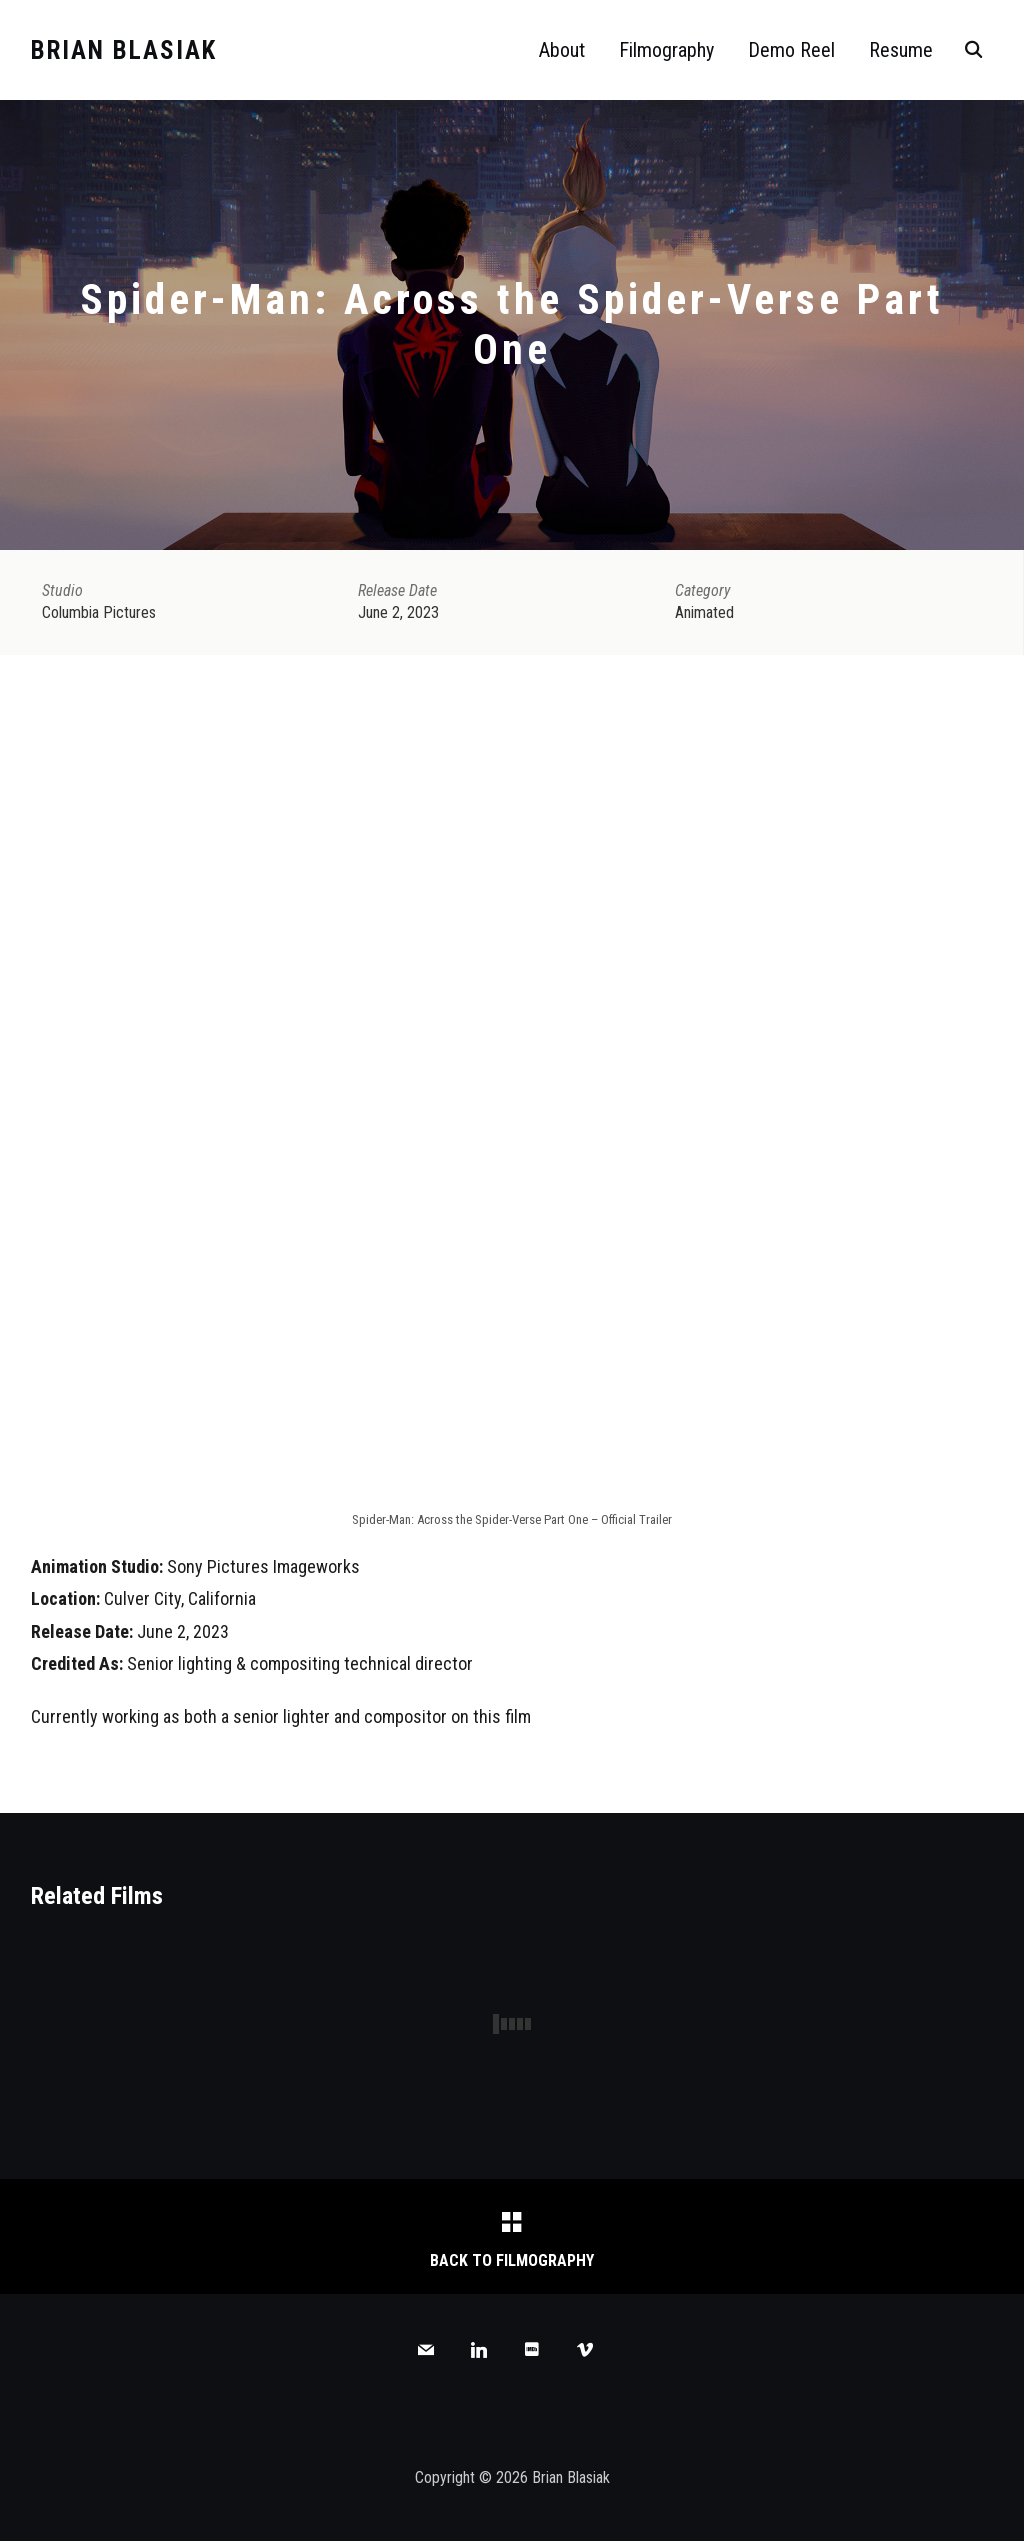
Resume (901, 50)
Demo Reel (791, 50)
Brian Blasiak (124, 50)
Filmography (666, 50)
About (562, 50)
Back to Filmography (512, 2260)
